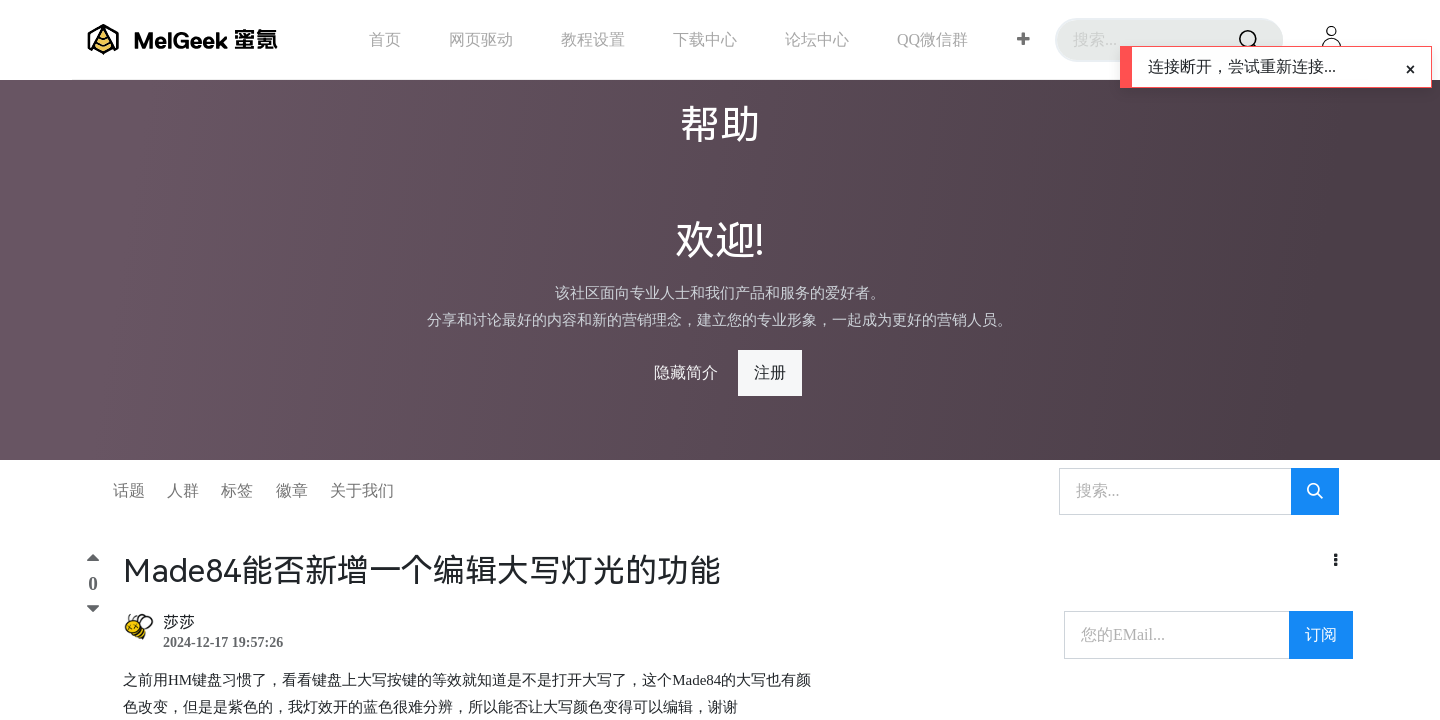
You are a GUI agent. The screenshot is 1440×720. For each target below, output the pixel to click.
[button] (1023, 40)
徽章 (292, 490)
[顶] (93, 562)
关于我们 (362, 490)
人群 (183, 490)
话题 (129, 490)
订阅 (1321, 634)
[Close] (1410, 70)
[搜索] (1249, 40)
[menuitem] (385, 39)
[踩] (93, 609)
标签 (237, 490)
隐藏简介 (686, 372)
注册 (770, 372)
